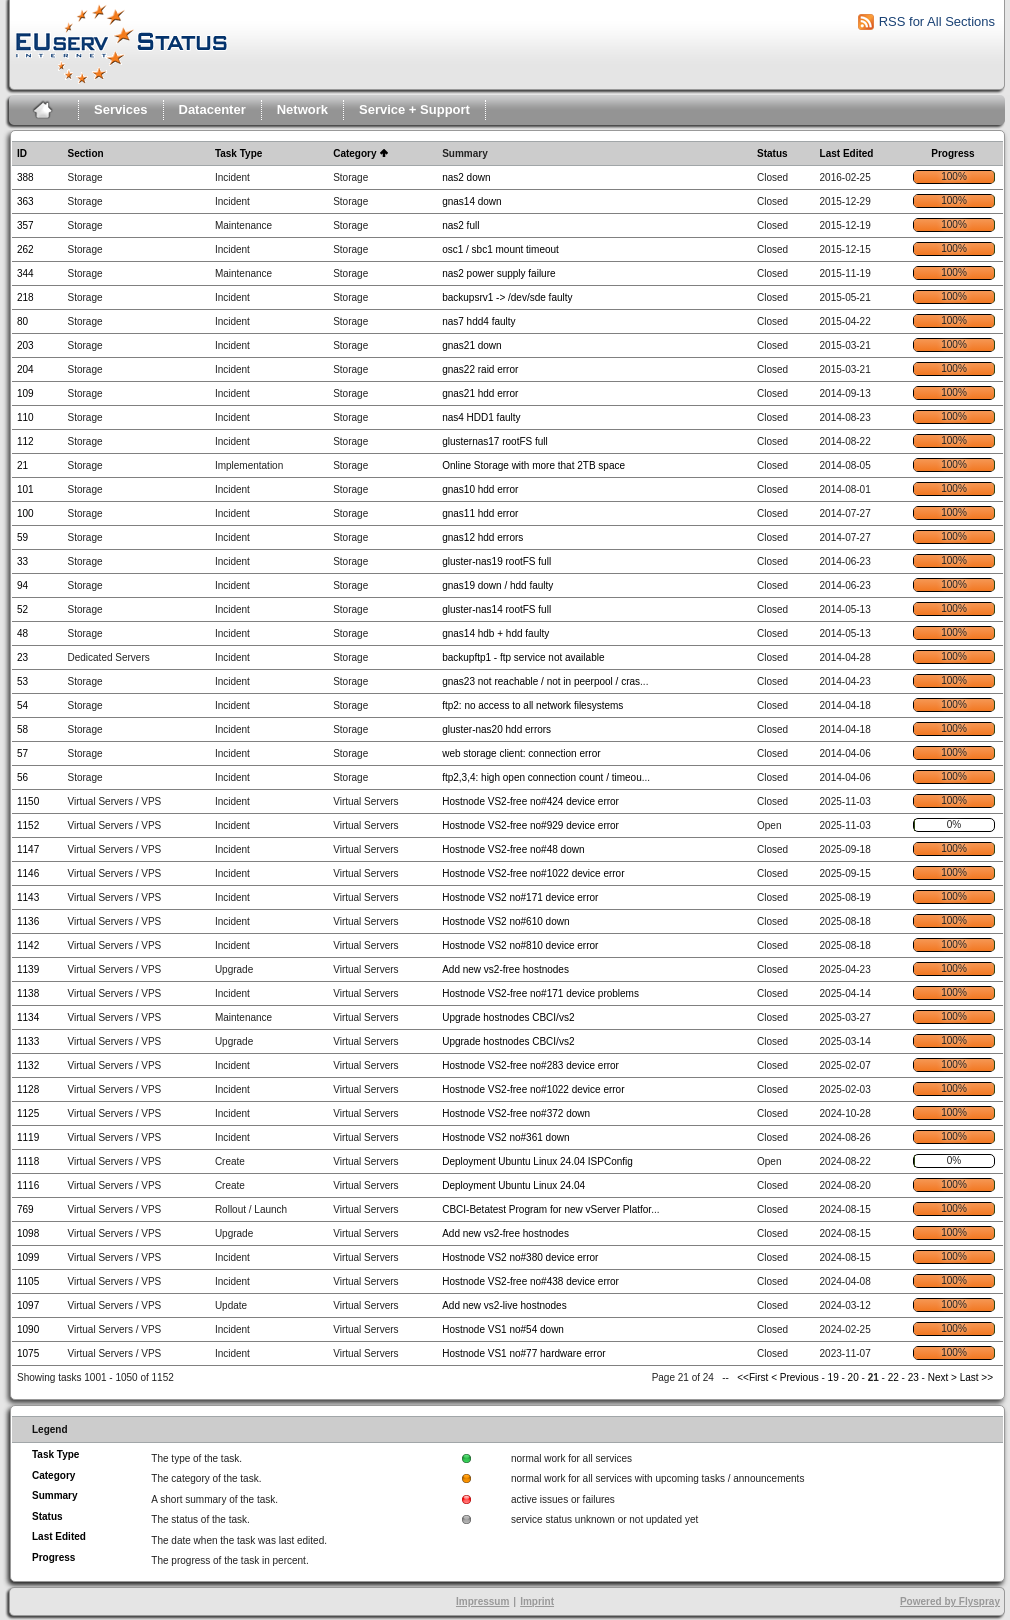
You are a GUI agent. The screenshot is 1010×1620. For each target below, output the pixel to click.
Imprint (537, 1601)
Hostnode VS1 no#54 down (503, 1329)
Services (121, 109)
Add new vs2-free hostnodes (505, 969)
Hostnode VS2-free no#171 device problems (540, 993)
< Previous (795, 1377)
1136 (28, 921)
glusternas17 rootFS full (495, 441)
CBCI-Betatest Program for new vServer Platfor (546, 1209)
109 (25, 393)
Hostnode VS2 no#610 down (505, 921)
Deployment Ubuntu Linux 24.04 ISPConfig (537, 1161)
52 (22, 609)
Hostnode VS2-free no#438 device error (530, 1281)
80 (22, 321)
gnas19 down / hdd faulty (497, 585)
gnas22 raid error (480, 369)
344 (25, 273)
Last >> (975, 1377)
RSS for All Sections (937, 21)
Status (772, 153)
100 (25, 513)
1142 (28, 945)
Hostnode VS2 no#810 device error (520, 945)
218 (25, 297)
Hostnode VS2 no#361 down (505, 1137)
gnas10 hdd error (480, 489)
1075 (28, 1353)
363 (25, 201)
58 (22, 729)
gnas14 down (472, 201)
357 (25, 225)
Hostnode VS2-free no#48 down (513, 849)
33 (22, 561)
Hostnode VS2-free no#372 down (516, 1113)
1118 (28, 1161)
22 (893, 1377)
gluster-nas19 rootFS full (496, 561)
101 (25, 489)
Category (354, 153)
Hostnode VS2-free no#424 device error (530, 801)
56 (22, 777)
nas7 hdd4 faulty (478, 321)
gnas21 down (472, 345)
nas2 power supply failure (498, 273)
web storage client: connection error (521, 753)
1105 (28, 1281)
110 (25, 417)
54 (22, 705)
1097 (28, 1305)
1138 (28, 993)
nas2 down (466, 177)
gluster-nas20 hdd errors (496, 729)
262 (25, 249)
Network (302, 109)
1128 (28, 1089)
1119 (28, 1137)
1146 (28, 873)
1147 (28, 849)
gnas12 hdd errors (482, 537)
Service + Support (414, 109)
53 (22, 681)
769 (25, 1209)
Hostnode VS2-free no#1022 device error (533, 873)
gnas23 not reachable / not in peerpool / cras (541, 681)
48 (22, 633)
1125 (28, 1113)
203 (25, 345)
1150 (28, 801)
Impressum (482, 1601)
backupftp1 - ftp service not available (523, 657)
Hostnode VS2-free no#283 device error (530, 1065)
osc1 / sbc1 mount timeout (500, 249)
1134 (28, 1017)
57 (22, 753)
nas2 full (460, 225)
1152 (28, 825)
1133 (28, 1041)
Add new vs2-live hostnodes (504, 1305)
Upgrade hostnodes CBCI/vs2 (508, 1017)
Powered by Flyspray (950, 1601)
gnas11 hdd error (480, 513)
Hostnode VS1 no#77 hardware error (523, 1353)
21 (22, 465)
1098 (28, 1233)
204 (25, 369)
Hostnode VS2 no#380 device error (520, 1257)
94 (22, 585)
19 (833, 1377)
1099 (28, 1257)
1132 (28, 1065)
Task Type (238, 153)
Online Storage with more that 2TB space (533, 465)
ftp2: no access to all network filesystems (532, 705)
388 (25, 177)
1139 (28, 969)
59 (22, 537)
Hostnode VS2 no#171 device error (520, 897)
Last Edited (847, 153)
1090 (28, 1329)
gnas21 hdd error (480, 393)
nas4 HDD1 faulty (481, 417)
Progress (952, 153)
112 (25, 441)
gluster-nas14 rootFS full (496, 609)
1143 (28, 897)
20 (853, 1377)
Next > (942, 1377)
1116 (28, 1185)
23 (22, 657)
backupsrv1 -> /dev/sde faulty (507, 297)
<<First (754, 1377)
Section (85, 153)
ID (22, 153)
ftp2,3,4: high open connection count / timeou (542, 777)
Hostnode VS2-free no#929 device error (530, 825)
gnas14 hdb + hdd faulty (495, 633)
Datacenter (212, 109)
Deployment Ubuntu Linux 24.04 (513, 1185)
